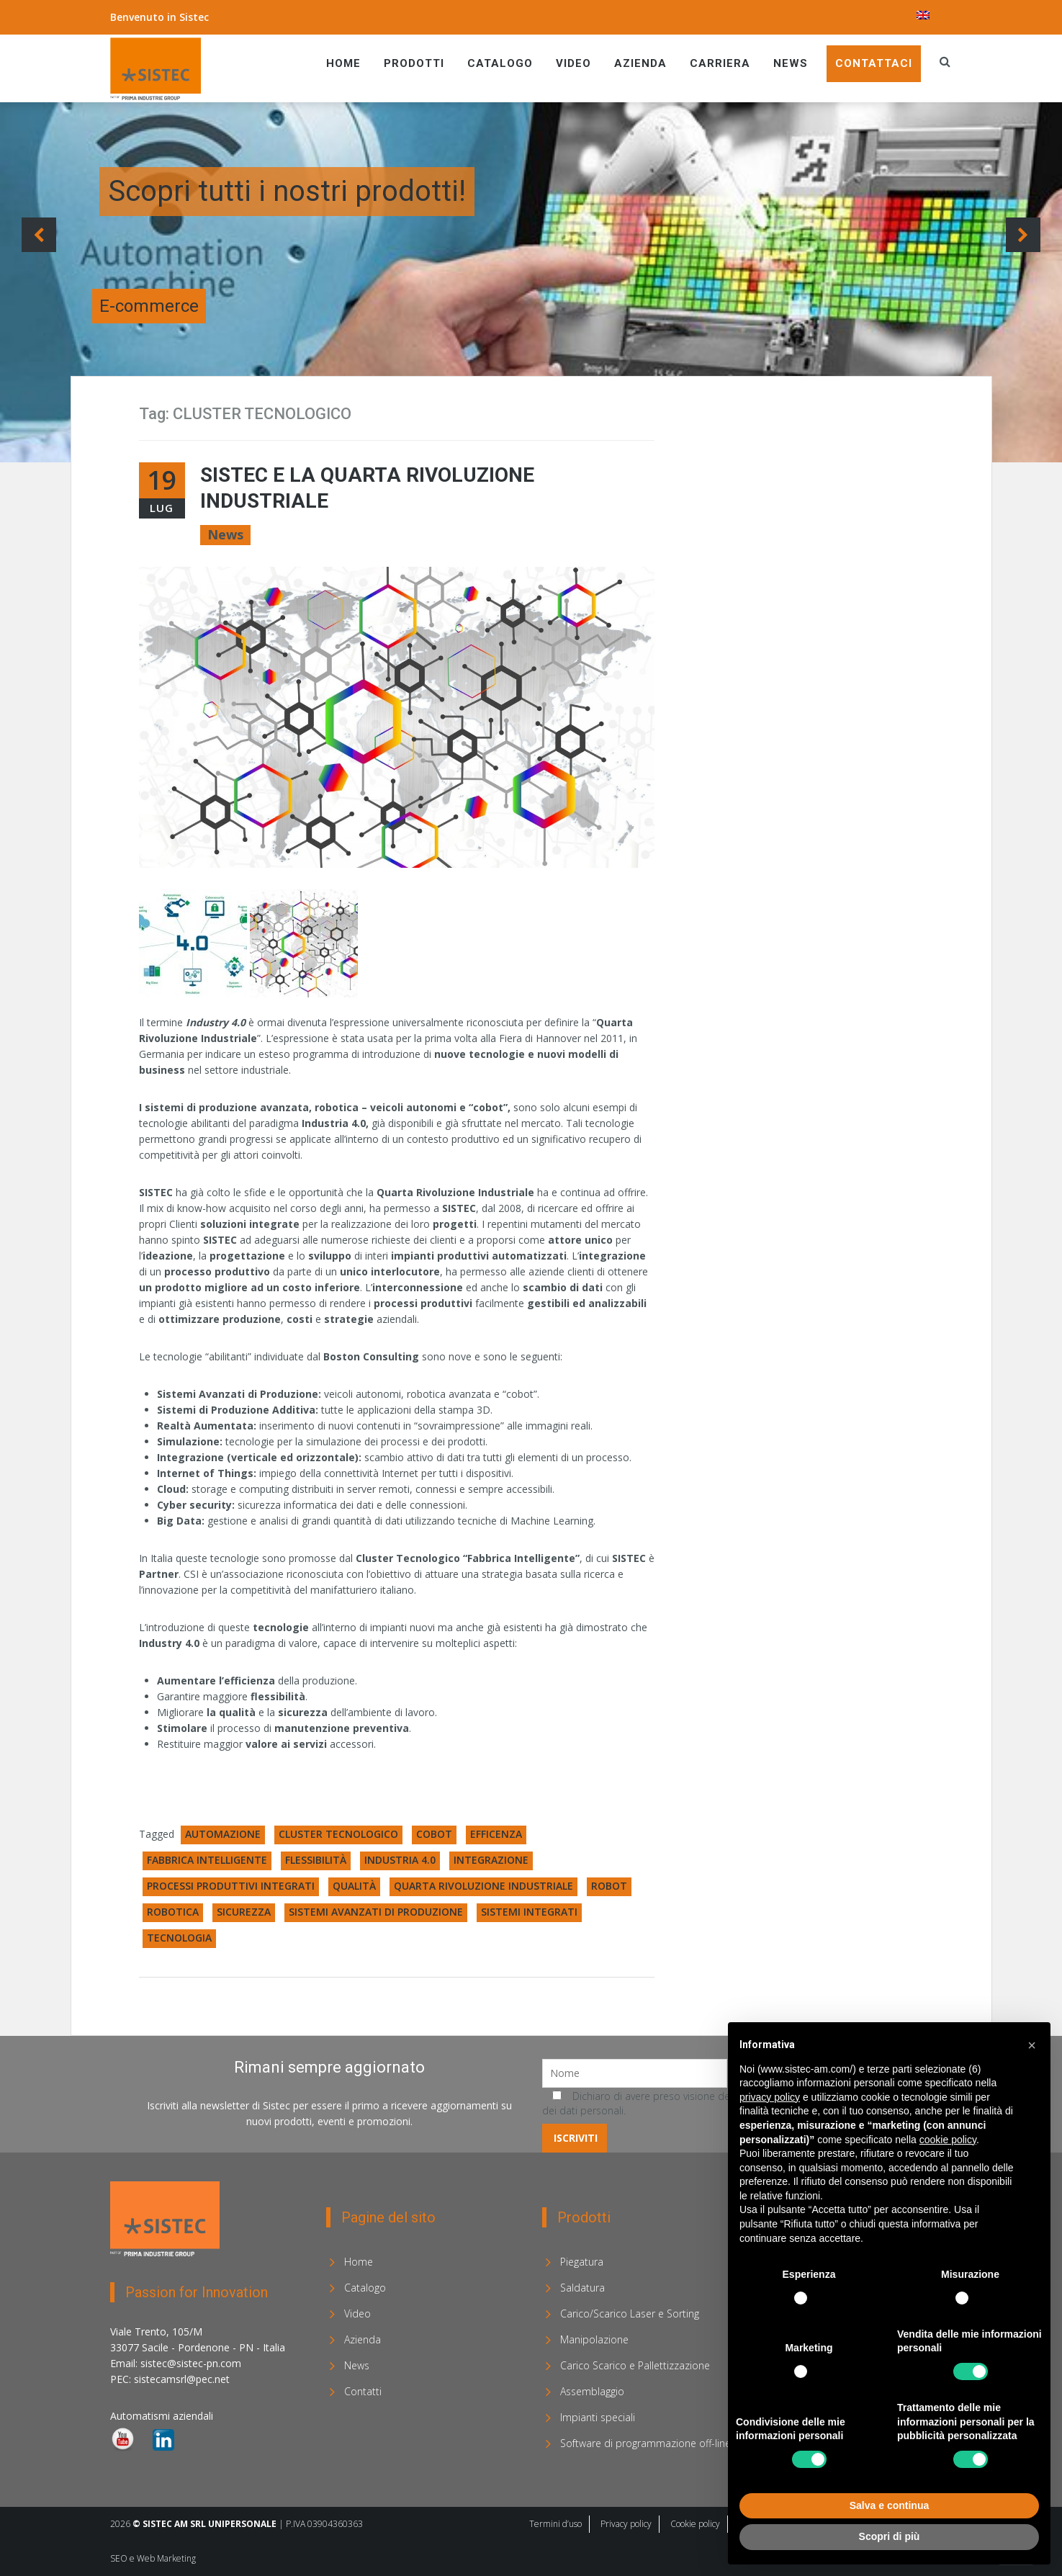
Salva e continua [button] (889, 2505)
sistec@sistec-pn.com (190, 2363)
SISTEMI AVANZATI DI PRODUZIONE (376, 1911)
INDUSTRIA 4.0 (400, 1860)
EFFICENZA (496, 1834)
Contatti (363, 2391)
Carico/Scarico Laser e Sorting (629, 2313)
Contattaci (873, 63)
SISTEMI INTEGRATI (529, 1911)
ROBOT (609, 1886)
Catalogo (500, 63)
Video (573, 63)
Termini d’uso (555, 2524)
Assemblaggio (592, 2391)
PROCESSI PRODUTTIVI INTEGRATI (231, 1886)
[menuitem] (923, 15)
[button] (1031, 2045)
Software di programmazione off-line (645, 2443)
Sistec (194, 17)
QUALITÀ (354, 1886)
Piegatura (581, 2261)
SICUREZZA (244, 1911)
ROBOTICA (173, 1911)
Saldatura (582, 2287)
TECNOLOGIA (179, 1937)
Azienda (640, 63)
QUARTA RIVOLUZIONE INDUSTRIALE (483, 1886)
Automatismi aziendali (161, 2416)
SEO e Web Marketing (153, 2558)
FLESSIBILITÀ (315, 1860)
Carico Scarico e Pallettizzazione (635, 2365)
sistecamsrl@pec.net (182, 2379)
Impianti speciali (597, 2417)
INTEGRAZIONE (491, 1860)
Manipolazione (594, 2339)
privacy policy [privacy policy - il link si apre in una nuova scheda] (769, 2097)
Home (343, 63)
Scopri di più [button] (889, 2536)
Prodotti (414, 63)
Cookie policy (695, 2524)
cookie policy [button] (947, 2139)
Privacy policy (626, 2524)
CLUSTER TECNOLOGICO (338, 1834)
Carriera (720, 63)
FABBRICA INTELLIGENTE (207, 1860)
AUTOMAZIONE (223, 1834)
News (790, 63)
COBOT (434, 1834)
